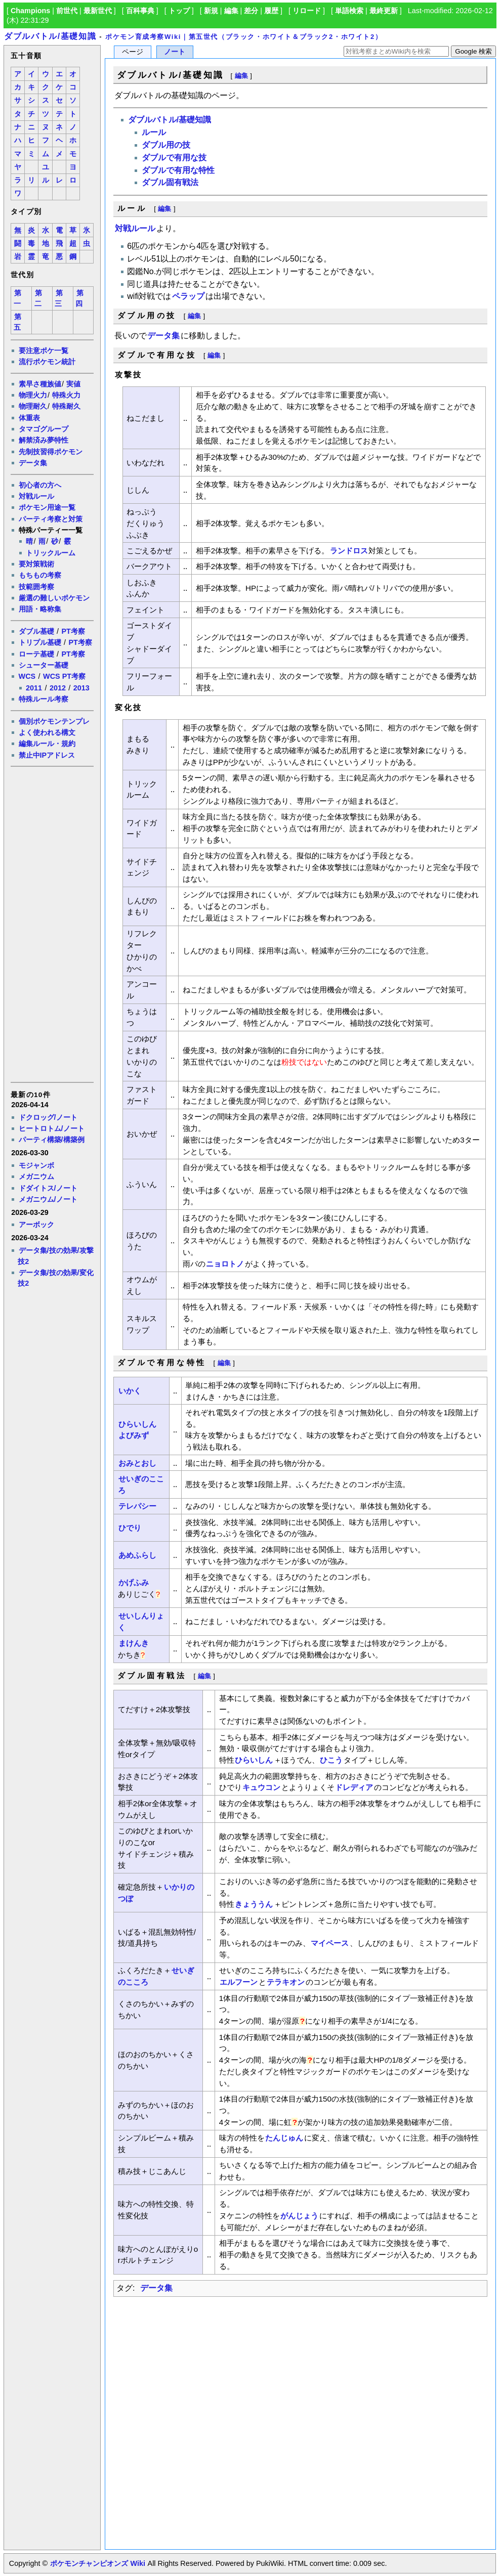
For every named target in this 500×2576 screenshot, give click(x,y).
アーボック (36, 1224)
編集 (231, 11)
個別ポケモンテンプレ (54, 721)
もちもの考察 (40, 575)
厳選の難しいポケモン (54, 598)
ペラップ (188, 296)
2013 (81, 688)
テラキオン (286, 1982)
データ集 (33, 463)
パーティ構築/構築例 (52, 1140)
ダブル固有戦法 (170, 182)
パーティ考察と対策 (50, 519)
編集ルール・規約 (47, 743)
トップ (179, 11)
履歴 (271, 11)
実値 (73, 384)
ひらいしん (137, 1424)
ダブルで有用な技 (174, 157)
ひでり (129, 1527)
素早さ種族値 (40, 384)
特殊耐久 (66, 406)
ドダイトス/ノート (48, 1188)
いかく (129, 1390)
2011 (34, 688)
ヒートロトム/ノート (52, 1128)
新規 (211, 11)
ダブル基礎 (36, 631)
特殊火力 (66, 395)
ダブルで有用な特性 (178, 170)
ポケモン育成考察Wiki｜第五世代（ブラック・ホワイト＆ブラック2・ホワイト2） (243, 36)
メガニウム (36, 1176)
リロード (307, 11)
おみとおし (137, 1463)
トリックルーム (50, 553)
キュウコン (261, 1787)
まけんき (133, 1643)
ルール (154, 132)
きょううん (254, 1904)
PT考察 (73, 631)
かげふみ (133, 1582)
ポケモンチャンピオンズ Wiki (97, 2563)
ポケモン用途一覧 (47, 507)
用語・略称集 (40, 609)
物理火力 (33, 395)
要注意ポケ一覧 (43, 350)
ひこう (331, 1760)
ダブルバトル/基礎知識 (50, 36)
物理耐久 (33, 406)
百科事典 (140, 11)
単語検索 (349, 11)
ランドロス (349, 550)
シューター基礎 (43, 665)
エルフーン (239, 1982)
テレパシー (137, 1506)
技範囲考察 (36, 587)
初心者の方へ (40, 485)
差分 (251, 11)
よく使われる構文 (47, 732)
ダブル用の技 (166, 145)
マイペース (330, 1943)
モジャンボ (36, 1165)
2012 (58, 688)
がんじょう (299, 2215)
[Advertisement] (51, 923)
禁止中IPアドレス (47, 755)
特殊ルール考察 (43, 699)
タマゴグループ (43, 429)
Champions (30, 11)
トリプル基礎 (40, 642)
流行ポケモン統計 (47, 362)
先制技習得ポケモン (50, 452)
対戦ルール (36, 496)
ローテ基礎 (36, 654)
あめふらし (137, 1555)
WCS (27, 676)
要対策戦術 (36, 564)
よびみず (133, 1435)
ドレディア (354, 1787)
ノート (174, 52)
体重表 (29, 418)
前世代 (66, 11)
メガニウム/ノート (48, 1199)
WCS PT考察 (64, 676)
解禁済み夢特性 (43, 440)
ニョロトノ (225, 1263)
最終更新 (383, 11)
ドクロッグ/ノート (48, 1117)
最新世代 (98, 11)
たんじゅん (284, 2137)
